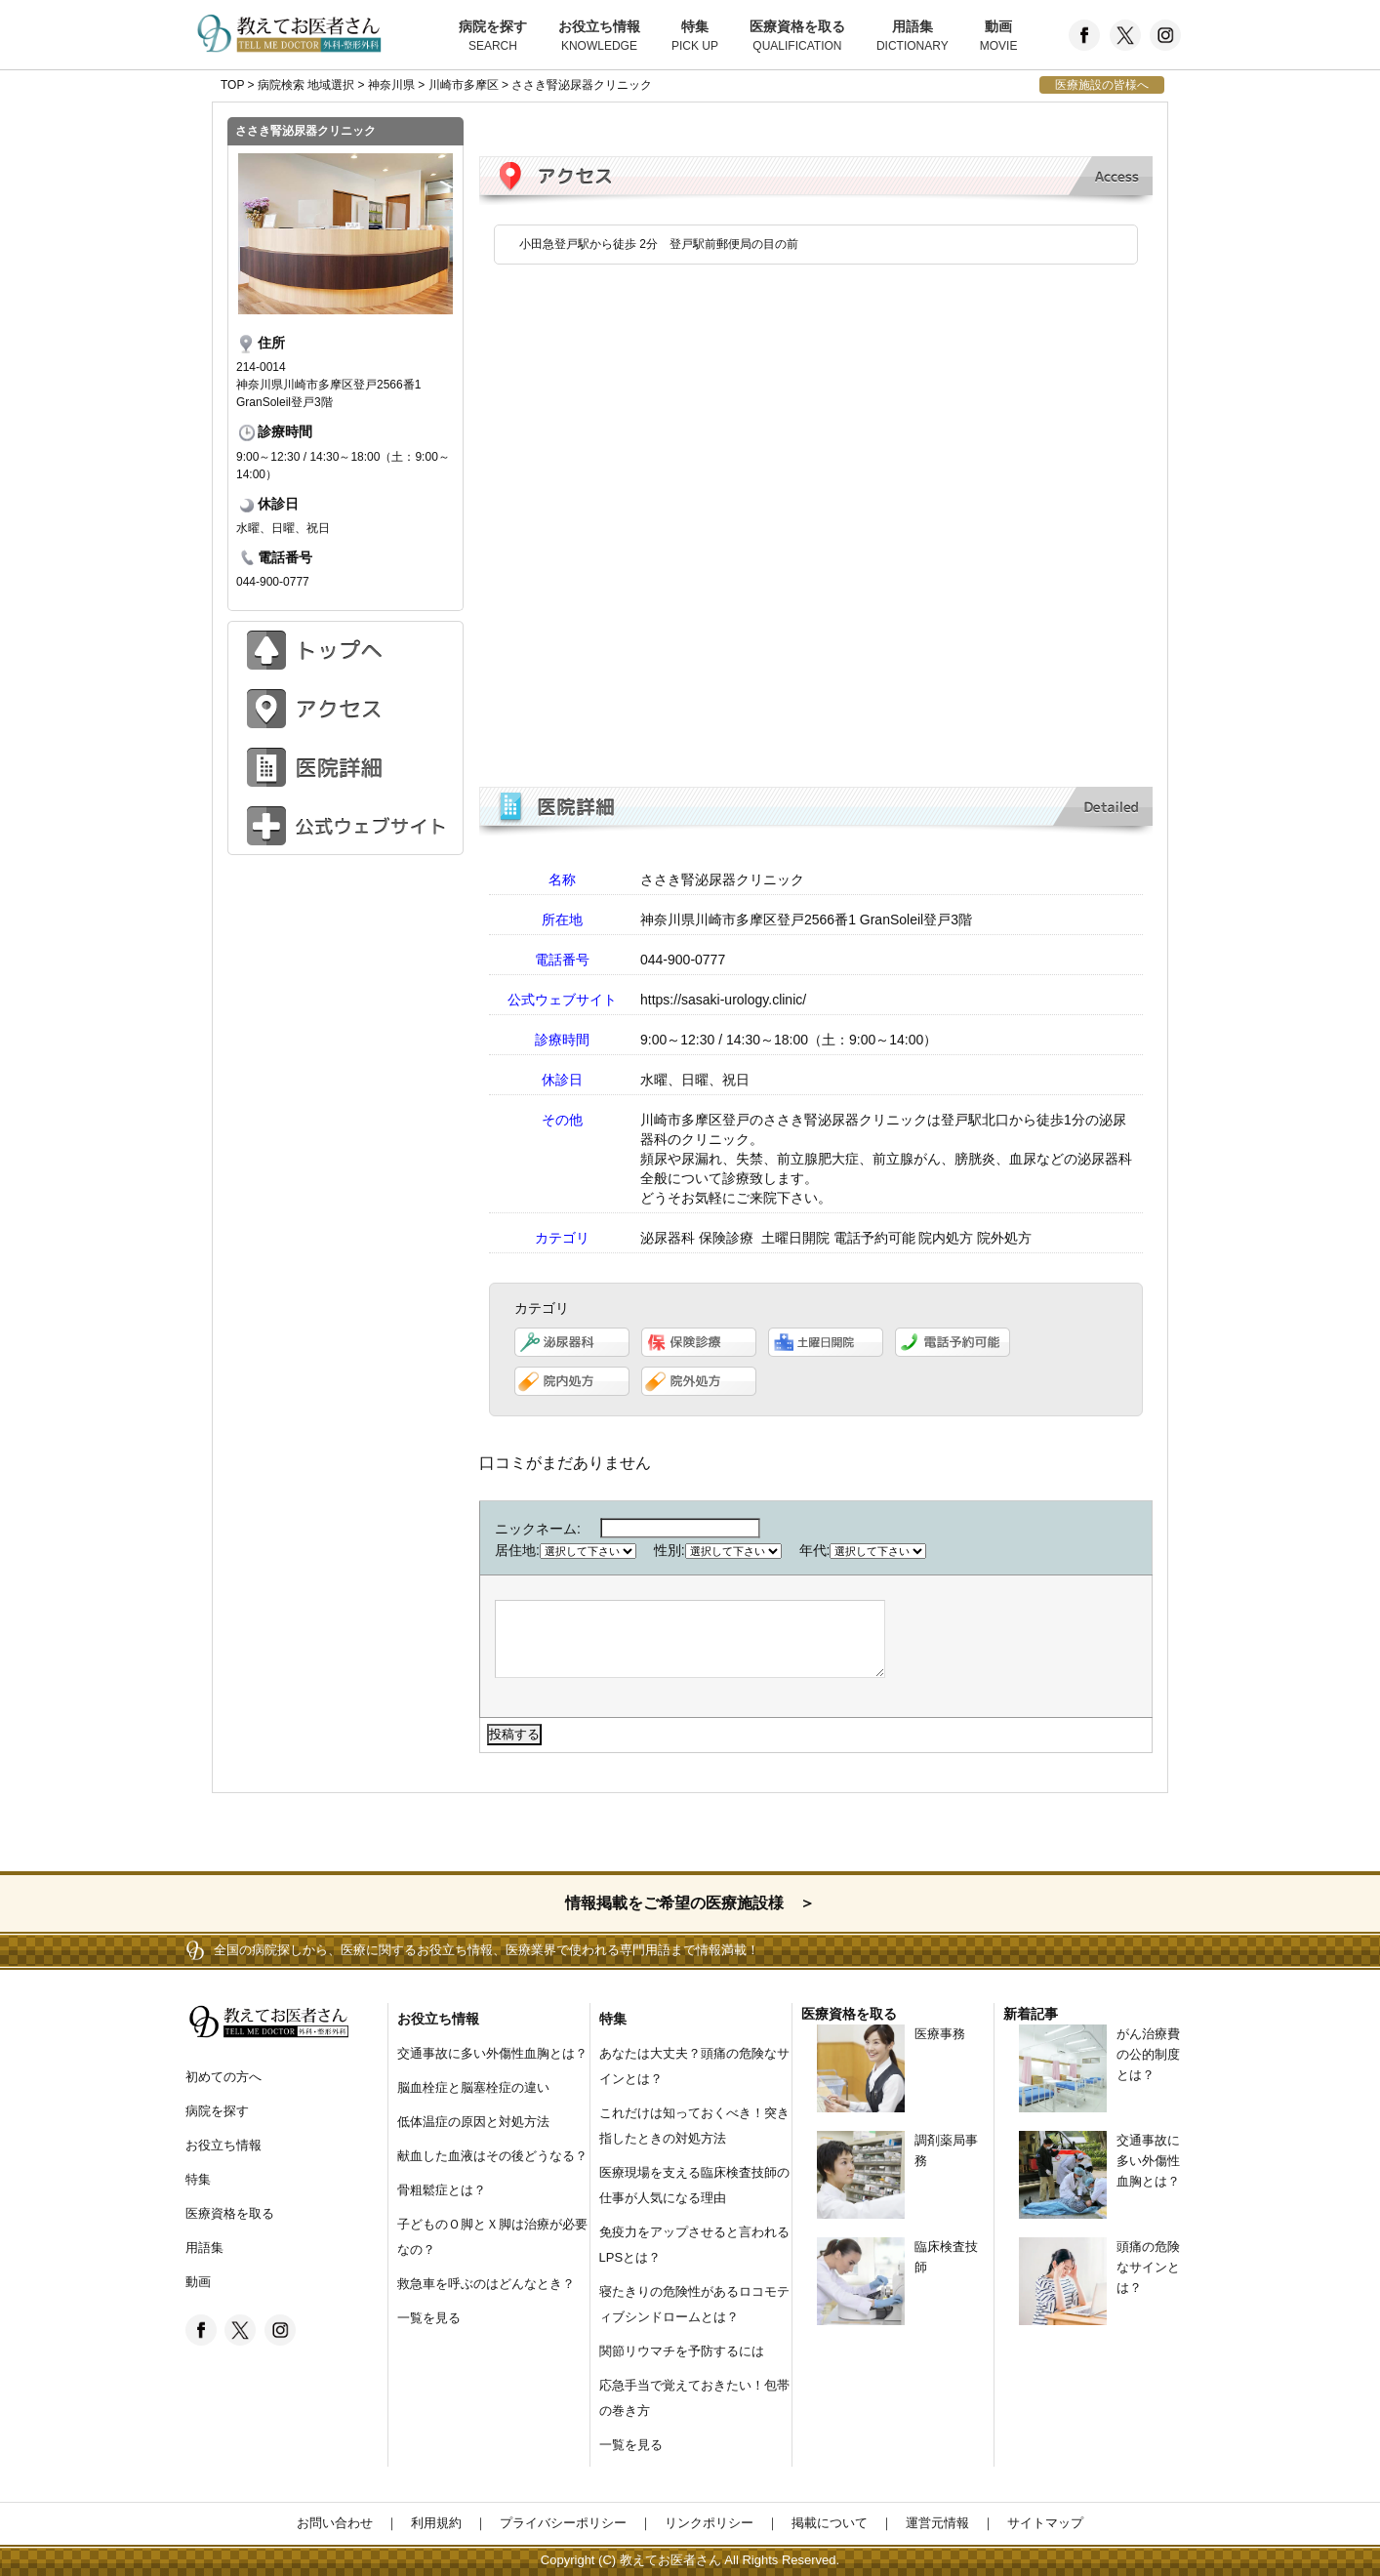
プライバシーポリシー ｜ (569, 2522)
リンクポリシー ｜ (715, 2522)
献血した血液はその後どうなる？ (492, 2155)
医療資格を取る (797, 38)
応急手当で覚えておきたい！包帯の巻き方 (694, 2398)
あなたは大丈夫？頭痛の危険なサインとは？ (694, 2066)
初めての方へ (223, 2076)
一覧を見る (429, 2317)
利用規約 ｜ (442, 2522)
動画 (999, 38)
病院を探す (493, 38)
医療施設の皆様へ (1102, 85)
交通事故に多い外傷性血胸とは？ (492, 2053)
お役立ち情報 (599, 38)
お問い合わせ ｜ (347, 2522)
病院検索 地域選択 (306, 85)
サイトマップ (1038, 2522)
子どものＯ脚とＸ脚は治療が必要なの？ (492, 2237)
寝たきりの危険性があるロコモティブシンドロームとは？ (694, 2304)
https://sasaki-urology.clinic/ (723, 999)
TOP (232, 85)
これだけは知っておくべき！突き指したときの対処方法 (694, 2126)
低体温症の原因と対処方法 (473, 2121)
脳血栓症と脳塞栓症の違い (473, 2087)
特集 (694, 38)
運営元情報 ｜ (943, 2522)
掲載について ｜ (836, 2522)
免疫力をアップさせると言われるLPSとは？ (694, 2245)
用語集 (912, 38)
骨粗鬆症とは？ (441, 2190)
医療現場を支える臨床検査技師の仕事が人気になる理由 (694, 2185)
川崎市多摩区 (463, 85)
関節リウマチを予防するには (681, 2351)
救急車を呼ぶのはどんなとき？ (486, 2283)
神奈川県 (391, 85)
